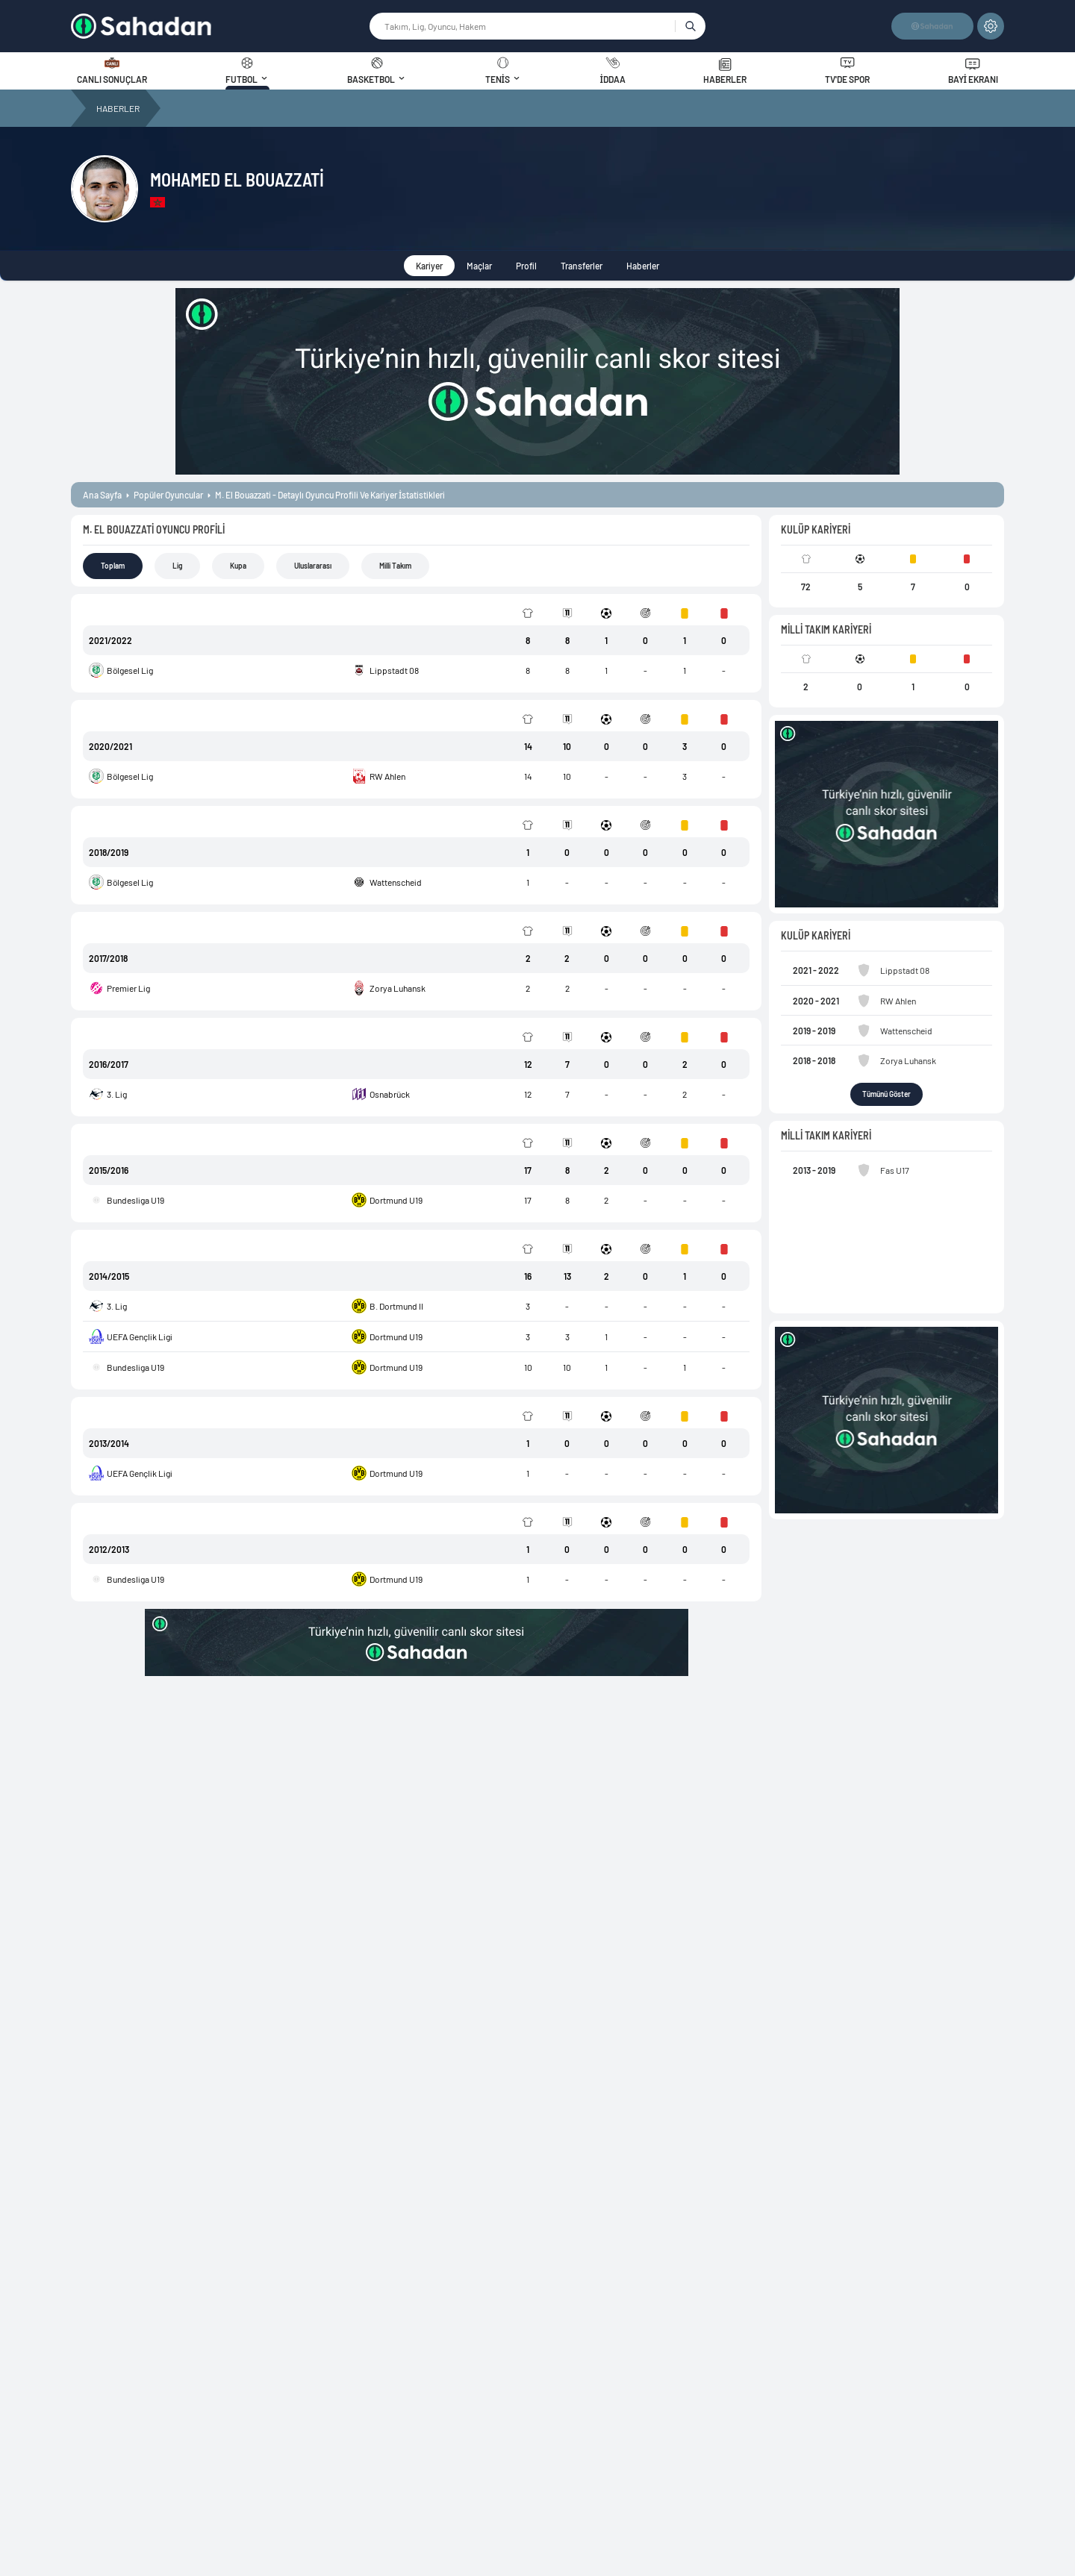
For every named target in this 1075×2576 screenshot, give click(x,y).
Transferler (581, 265)
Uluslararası (312, 565)
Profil (526, 265)
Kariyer (429, 265)
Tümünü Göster (886, 1094)
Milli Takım (395, 565)
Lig (177, 565)
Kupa (238, 565)
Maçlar (479, 265)
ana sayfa (102, 495)
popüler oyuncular (168, 495)
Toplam (113, 565)
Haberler (642, 265)
